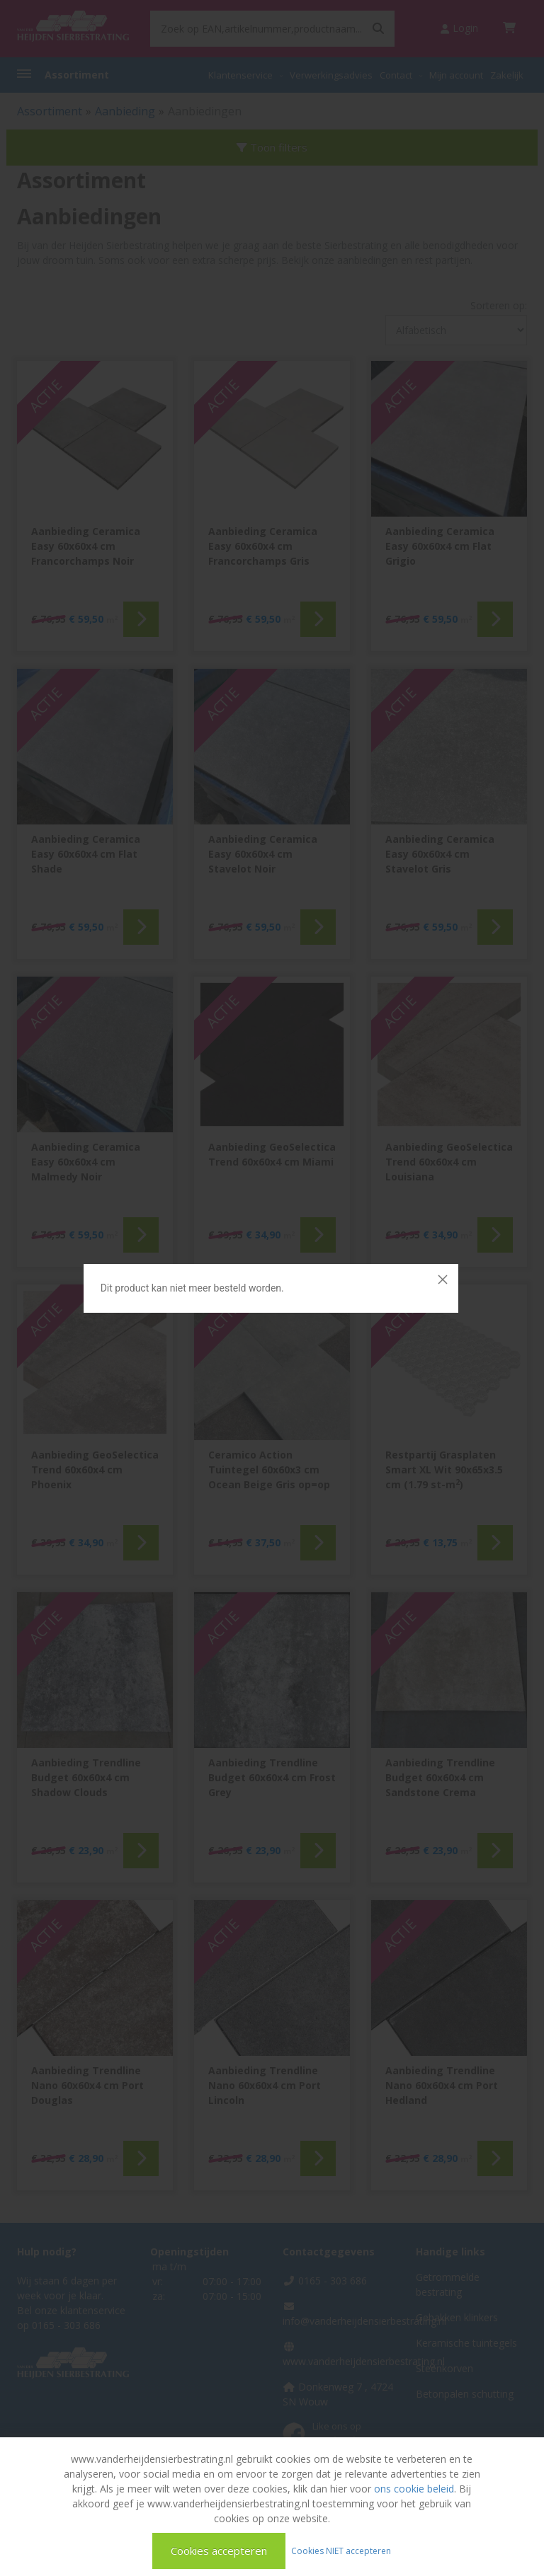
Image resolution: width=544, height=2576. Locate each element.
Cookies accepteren (219, 2550)
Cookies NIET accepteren (341, 2550)
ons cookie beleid (414, 2488)
